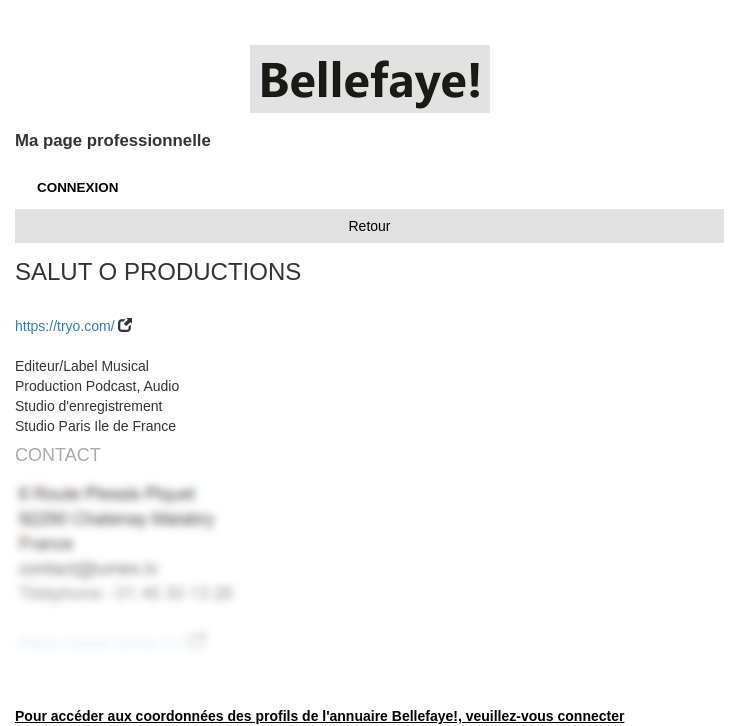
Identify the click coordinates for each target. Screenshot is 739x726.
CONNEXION (77, 187)
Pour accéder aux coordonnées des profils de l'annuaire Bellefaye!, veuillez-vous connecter (319, 716)
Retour (369, 226)
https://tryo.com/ (65, 326)
